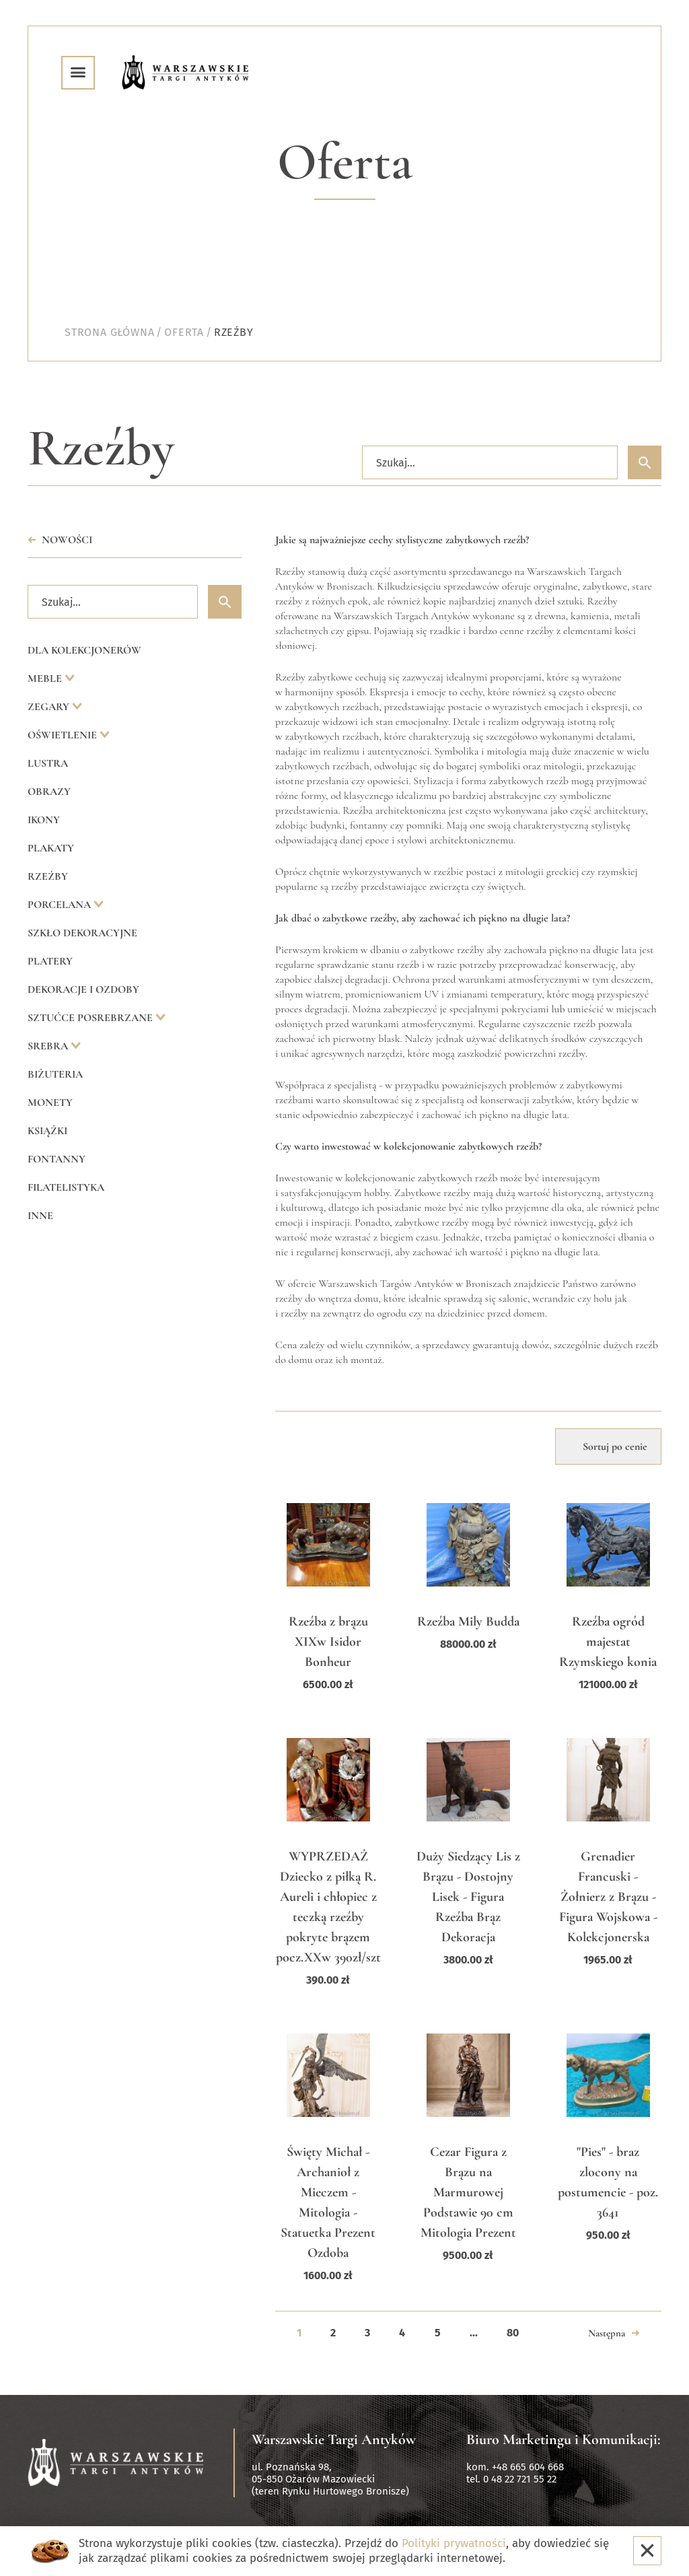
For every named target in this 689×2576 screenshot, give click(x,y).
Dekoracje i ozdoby (83, 989)
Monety (50, 1102)
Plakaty (51, 848)
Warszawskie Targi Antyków (334, 2439)
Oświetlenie (64, 735)
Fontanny (56, 1159)
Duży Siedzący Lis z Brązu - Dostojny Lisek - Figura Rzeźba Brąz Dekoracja (468, 1896)
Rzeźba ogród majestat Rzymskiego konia (608, 1641)
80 (513, 2332)
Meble (46, 678)
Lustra (48, 763)
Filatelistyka (66, 1187)
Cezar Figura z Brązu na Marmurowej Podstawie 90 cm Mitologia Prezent (468, 2192)
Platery (50, 961)
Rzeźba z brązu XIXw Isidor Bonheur (328, 1641)
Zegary (50, 706)
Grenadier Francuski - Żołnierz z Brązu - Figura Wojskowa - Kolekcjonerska (608, 1896)
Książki (47, 1131)
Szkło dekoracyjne (82, 933)
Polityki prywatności (454, 2543)
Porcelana (61, 904)
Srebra (49, 1046)
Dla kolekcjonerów (84, 650)
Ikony (44, 820)
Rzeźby (48, 876)
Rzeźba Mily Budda (468, 1621)
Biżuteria (55, 1074)
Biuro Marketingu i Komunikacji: (563, 2439)
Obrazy (49, 791)
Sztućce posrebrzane (91, 1017)
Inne (40, 1215)
